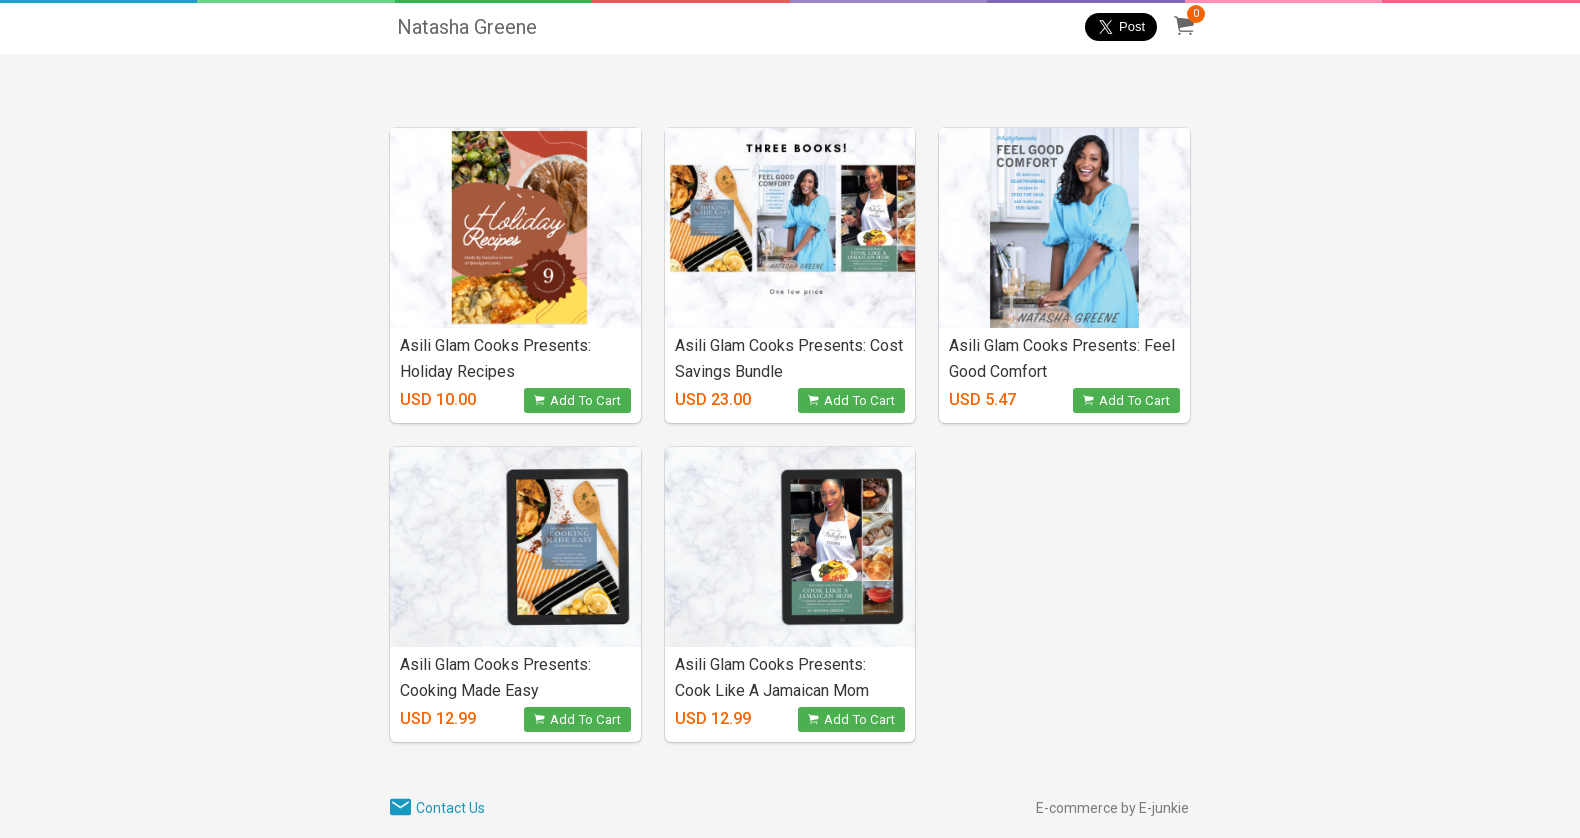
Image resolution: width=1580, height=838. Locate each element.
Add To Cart (577, 400)
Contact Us (450, 808)
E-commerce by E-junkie (1112, 808)
